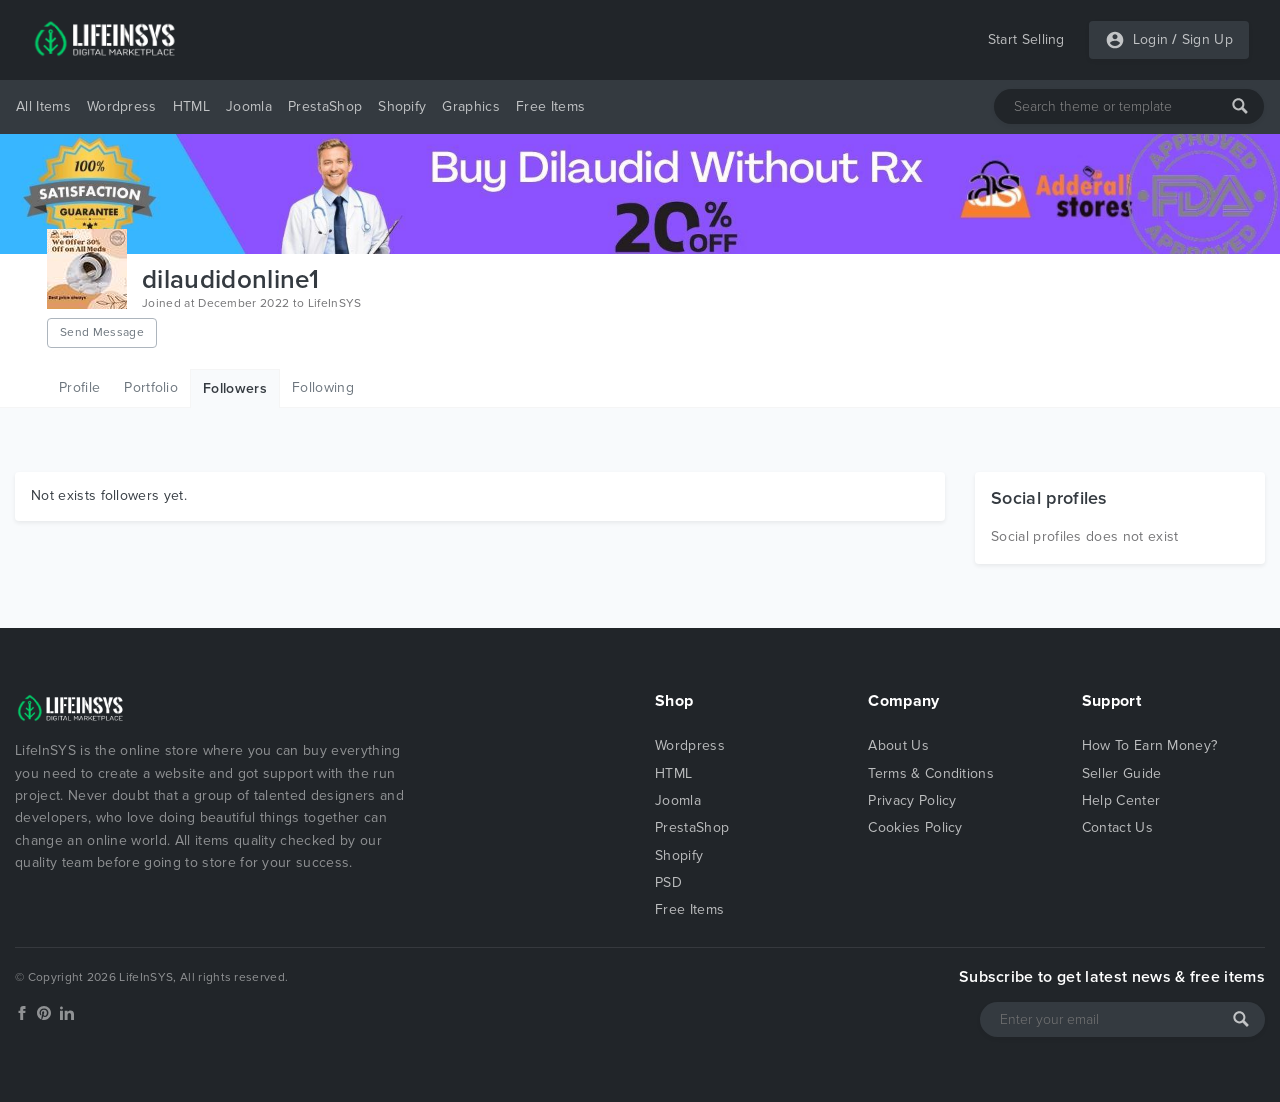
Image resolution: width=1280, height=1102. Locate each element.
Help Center (1121, 800)
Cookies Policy (915, 827)
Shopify (402, 106)
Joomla (249, 106)
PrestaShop (325, 106)
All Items (43, 106)
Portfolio (151, 387)
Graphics (471, 106)
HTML (191, 106)
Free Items (550, 106)
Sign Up (1207, 39)
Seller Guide (1122, 773)
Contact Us (1117, 827)
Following (323, 387)
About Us (898, 745)
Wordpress (122, 106)
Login (1151, 39)
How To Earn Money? (1150, 745)
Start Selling (1026, 39)
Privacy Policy (912, 800)
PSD (668, 882)
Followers (235, 388)
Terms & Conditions (931, 773)
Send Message (102, 332)
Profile (79, 387)
